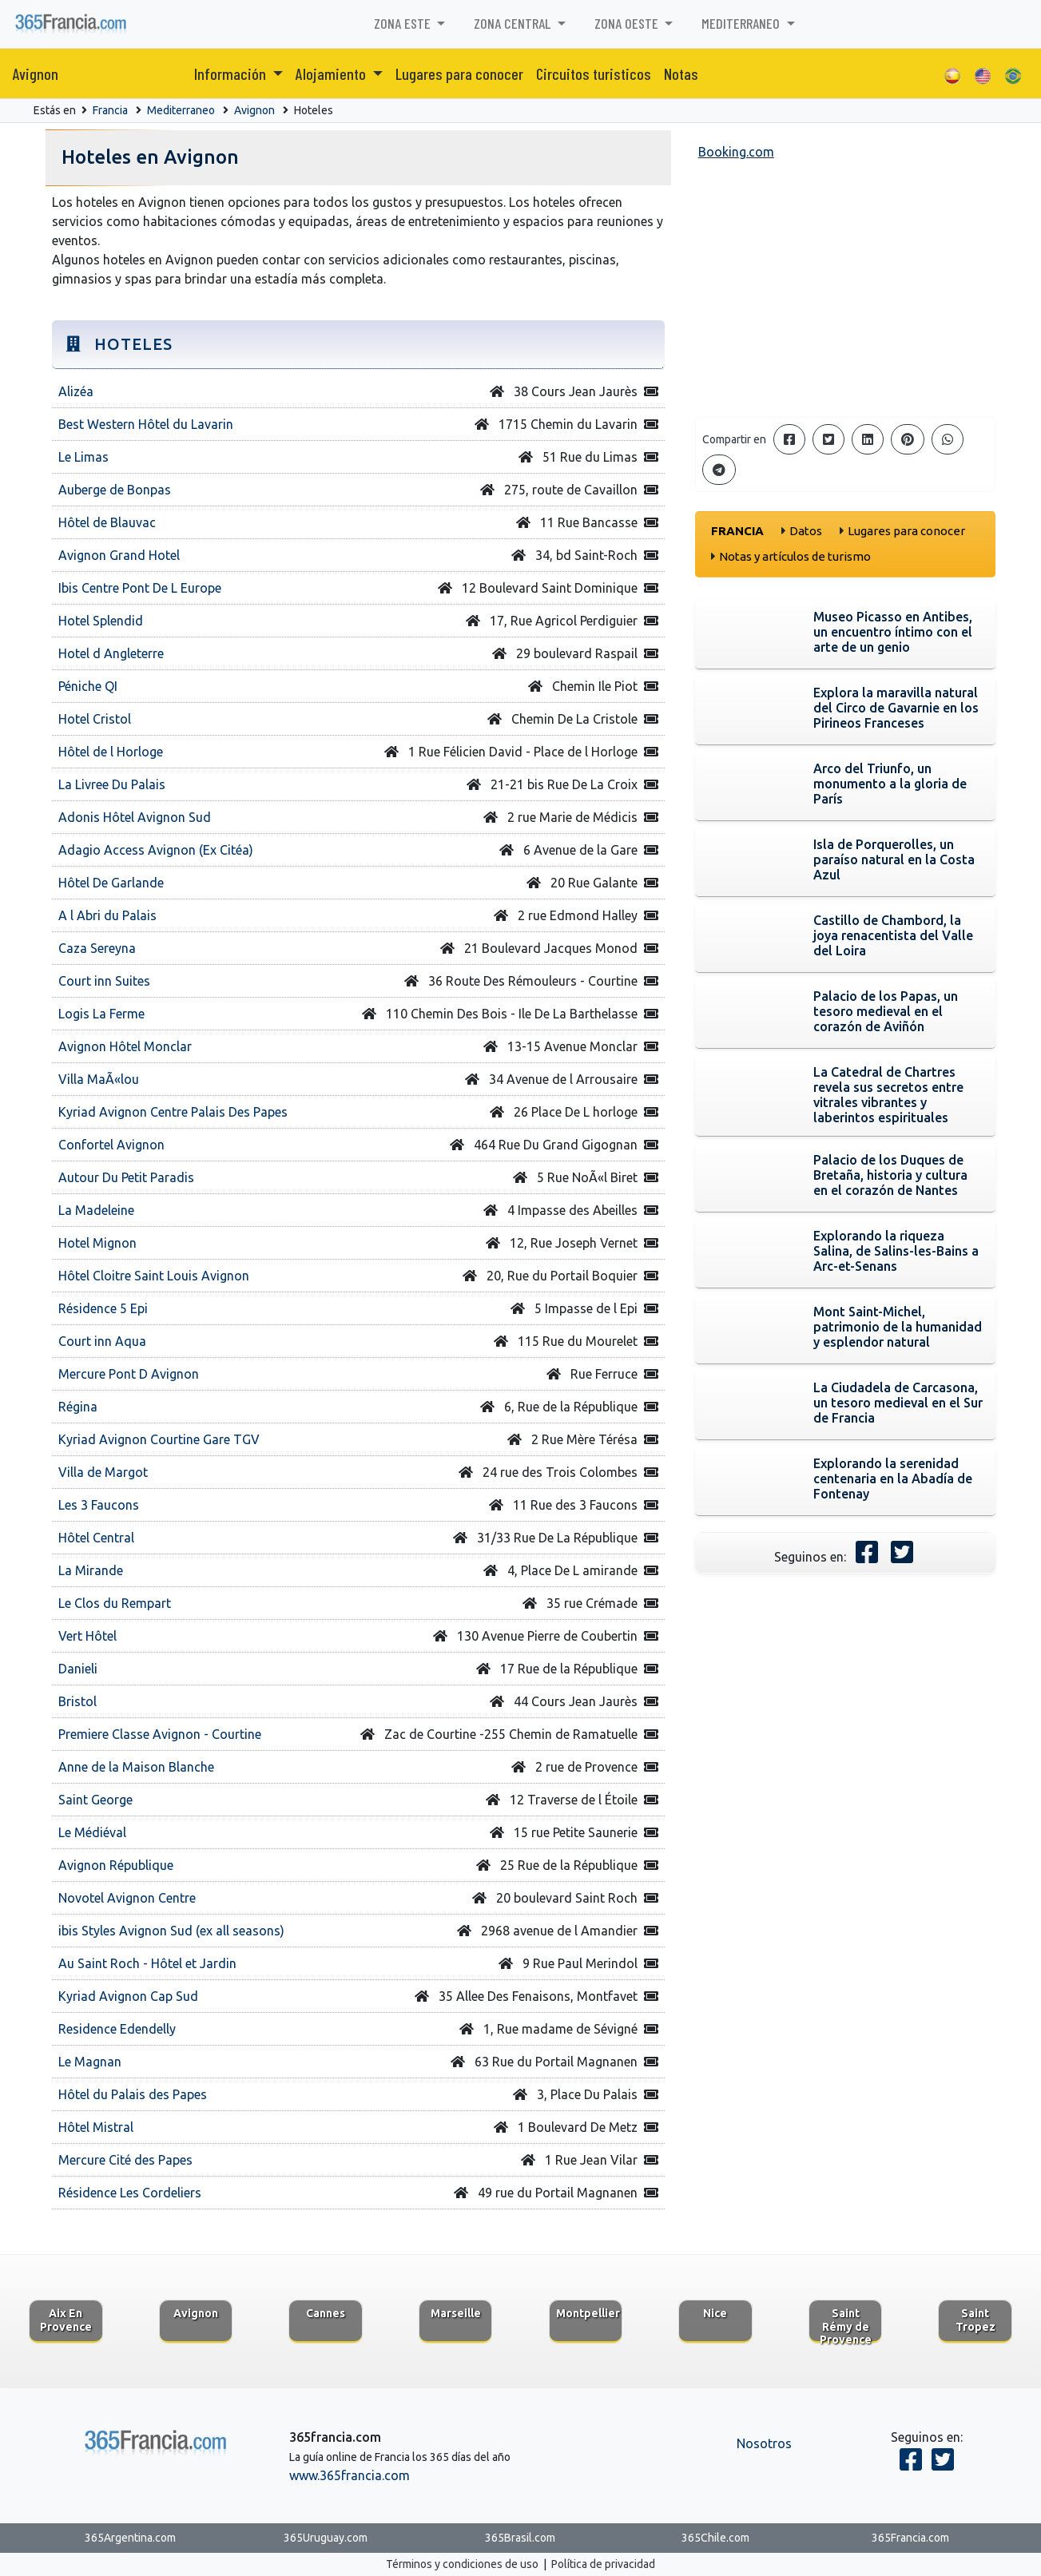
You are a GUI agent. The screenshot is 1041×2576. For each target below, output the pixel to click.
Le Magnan (89, 2061)
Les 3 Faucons (98, 1505)
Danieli (77, 1668)
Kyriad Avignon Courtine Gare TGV (159, 1439)
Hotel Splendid (100, 620)
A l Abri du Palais (107, 915)
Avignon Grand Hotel (119, 555)
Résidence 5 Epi (103, 1308)
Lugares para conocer (459, 73)
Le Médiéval (92, 1832)
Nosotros (764, 2443)
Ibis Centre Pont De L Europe (139, 588)
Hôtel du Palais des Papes (132, 2094)
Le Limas (83, 457)
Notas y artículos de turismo (795, 556)
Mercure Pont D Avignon (128, 1374)
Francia (110, 110)
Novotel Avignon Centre (127, 1898)
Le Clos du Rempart (114, 1603)
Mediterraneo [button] (742, 23)
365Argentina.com (130, 2537)
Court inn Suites (104, 981)
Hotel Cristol (94, 719)
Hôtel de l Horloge (110, 751)
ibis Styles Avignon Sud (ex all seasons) (171, 1930)
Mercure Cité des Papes (125, 2160)
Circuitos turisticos (593, 73)
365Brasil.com (520, 2537)
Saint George (95, 1799)
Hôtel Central (96, 1537)
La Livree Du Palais (111, 784)
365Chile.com (715, 2537)
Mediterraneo (181, 110)
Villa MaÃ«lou (98, 1079)
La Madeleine (96, 1210)
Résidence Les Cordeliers (129, 2192)
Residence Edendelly (117, 2029)
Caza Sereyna (97, 948)
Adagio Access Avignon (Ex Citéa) (155, 850)
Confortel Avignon (111, 1144)
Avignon (35, 73)
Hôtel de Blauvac (107, 522)
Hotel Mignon (97, 1243)
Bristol (77, 1701)
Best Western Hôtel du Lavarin (145, 424)
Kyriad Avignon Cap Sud (128, 1996)
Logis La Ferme (101, 1013)
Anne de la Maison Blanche (136, 1767)
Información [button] (231, 73)
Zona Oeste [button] (628, 23)
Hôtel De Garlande (111, 882)
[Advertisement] (845, 292)
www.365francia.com (349, 2475)
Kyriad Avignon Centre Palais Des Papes (173, 1112)
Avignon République (115, 1865)
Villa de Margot (103, 1472)
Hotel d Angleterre (111, 653)
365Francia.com (910, 2537)
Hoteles (313, 110)
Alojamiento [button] (332, 73)
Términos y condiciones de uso (462, 2564)
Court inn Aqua (102, 1341)
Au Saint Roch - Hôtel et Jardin (147, 1963)
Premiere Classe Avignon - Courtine (159, 1734)
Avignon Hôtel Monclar (125, 1046)
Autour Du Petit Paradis (126, 1177)
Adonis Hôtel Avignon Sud (134, 817)
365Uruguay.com (326, 2537)
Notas (681, 73)
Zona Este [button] (404, 23)
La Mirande (90, 1570)
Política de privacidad (603, 2564)
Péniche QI (87, 686)
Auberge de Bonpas (114, 489)
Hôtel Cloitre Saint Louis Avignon (153, 1275)
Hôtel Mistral (95, 2127)
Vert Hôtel (87, 1636)
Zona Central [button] (514, 23)
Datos (805, 531)
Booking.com (736, 152)
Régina (77, 1406)
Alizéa (75, 391)
